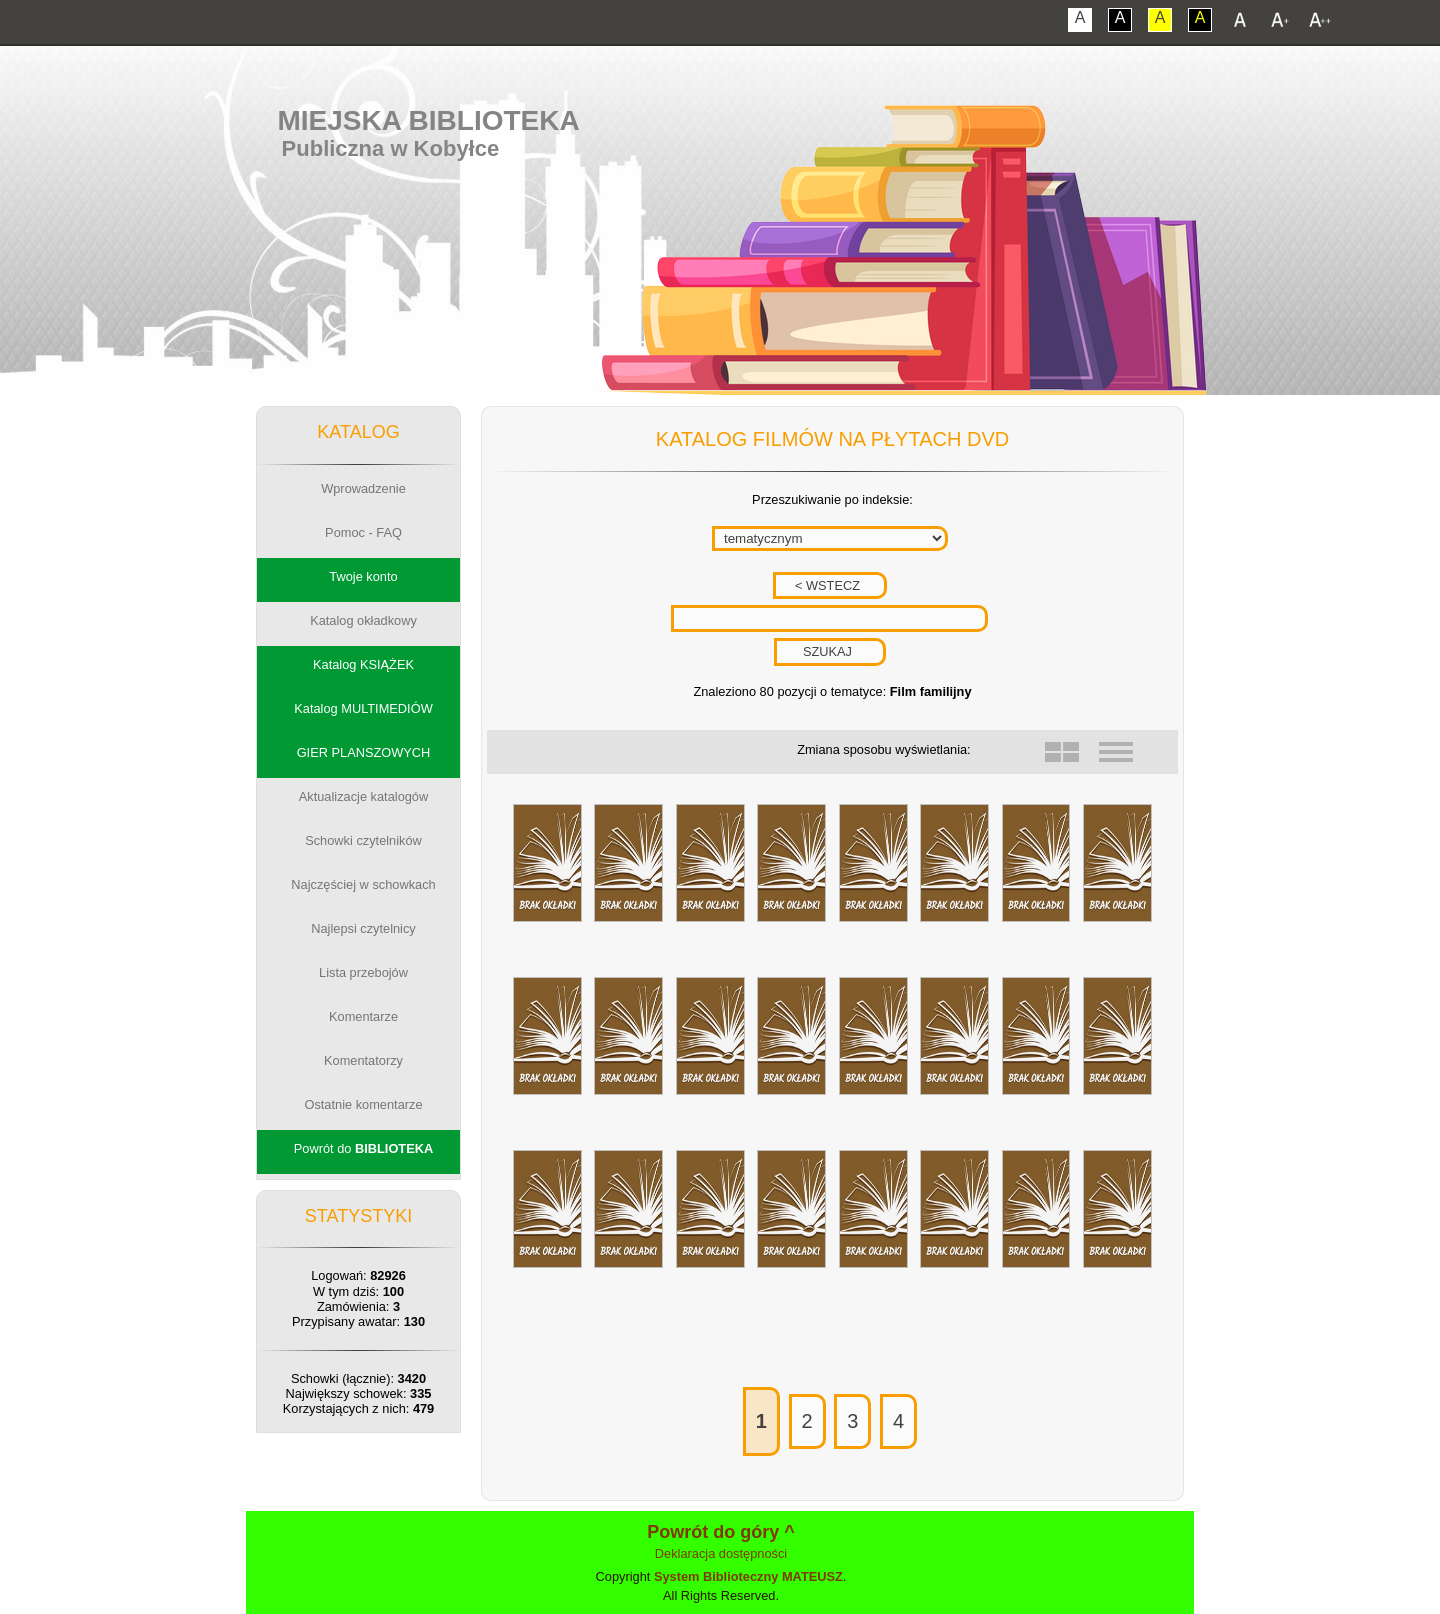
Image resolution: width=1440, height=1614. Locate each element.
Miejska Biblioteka (428, 120)
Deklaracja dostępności (721, 1553)
